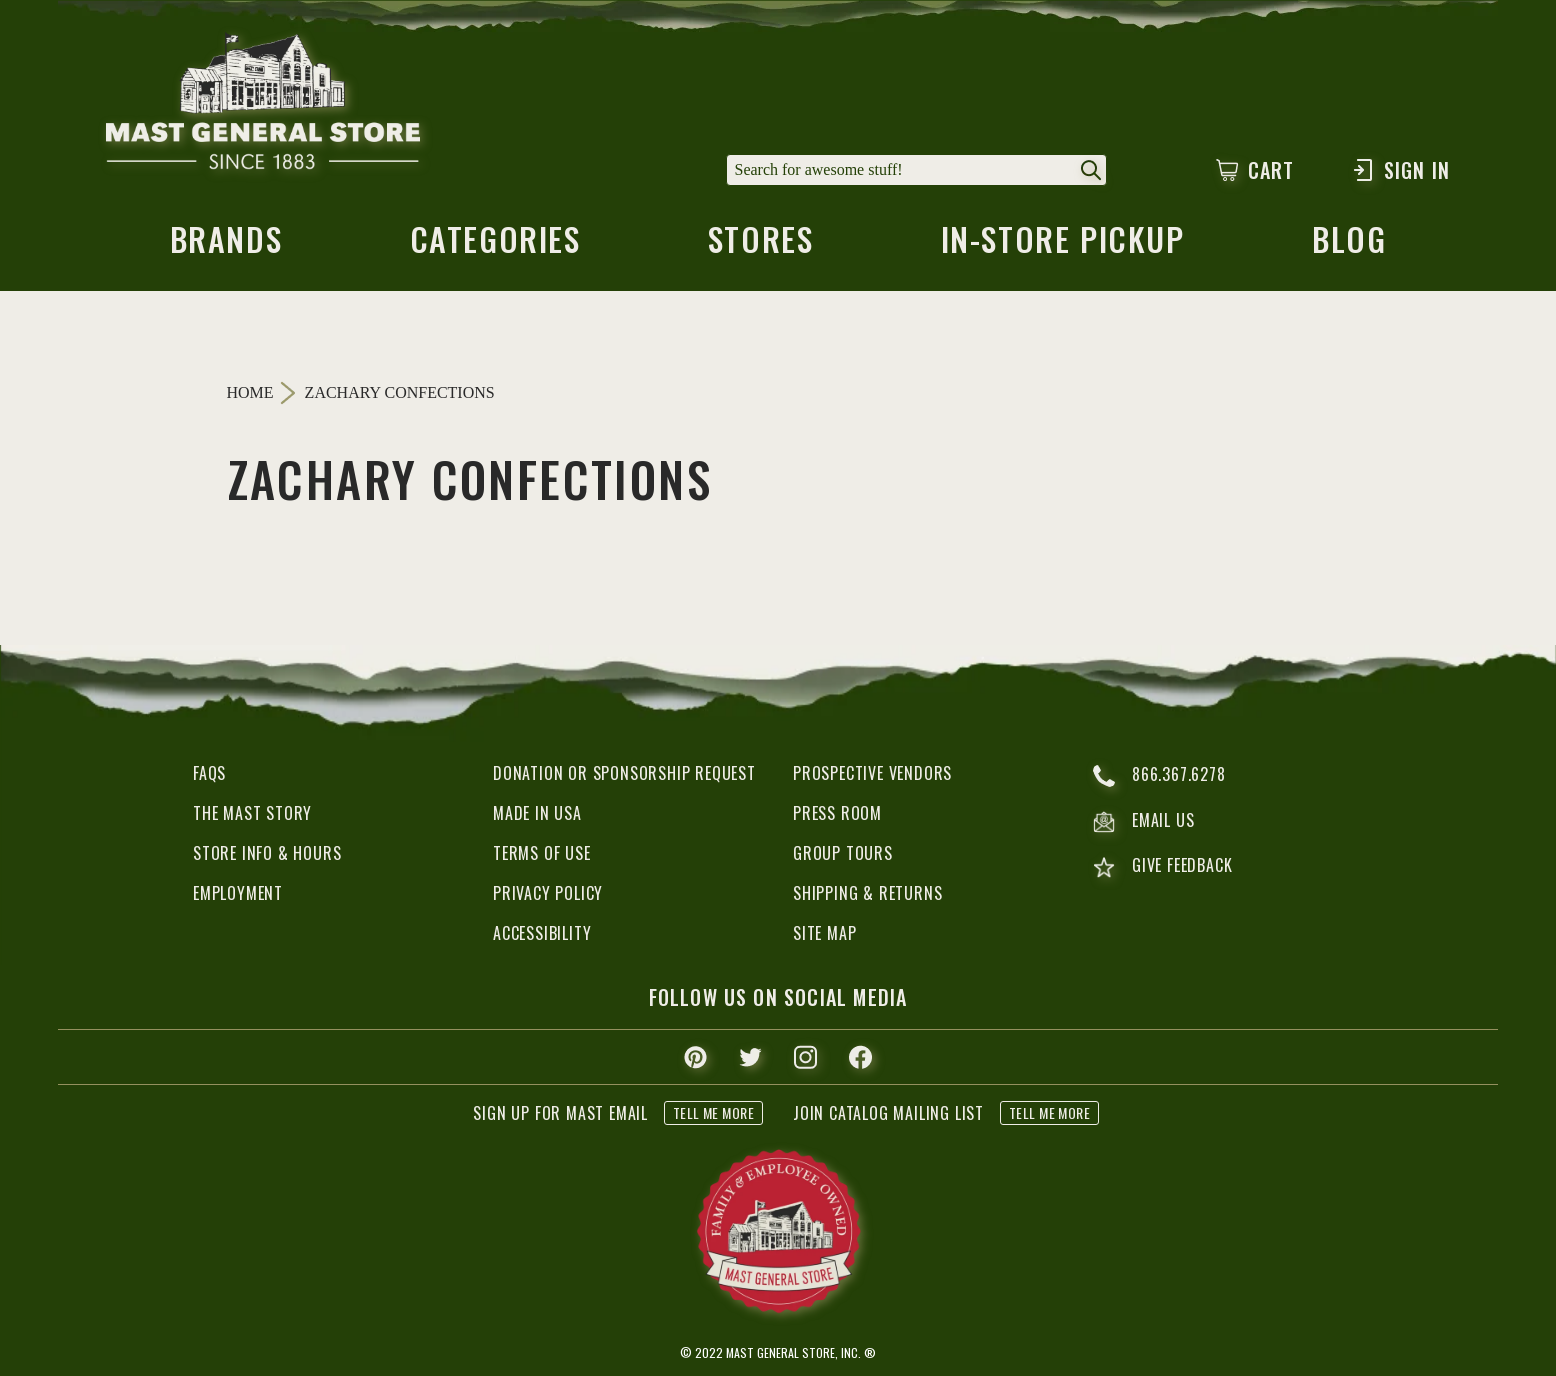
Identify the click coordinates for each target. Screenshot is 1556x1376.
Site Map (824, 933)
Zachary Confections (400, 393)
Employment (238, 893)
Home (250, 392)
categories (495, 245)
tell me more (713, 1112)
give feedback (1162, 867)
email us (1143, 822)
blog (1349, 245)
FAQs (209, 773)
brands (226, 245)
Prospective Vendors (872, 773)
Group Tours (843, 853)
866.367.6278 (1159, 776)
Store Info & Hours (267, 853)
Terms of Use (542, 853)
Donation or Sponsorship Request (624, 773)
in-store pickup (1063, 245)
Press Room (837, 813)
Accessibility (542, 933)
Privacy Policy (548, 893)
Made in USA (537, 813)
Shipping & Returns (867, 893)
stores (761, 245)
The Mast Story (252, 813)
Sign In (1400, 170)
